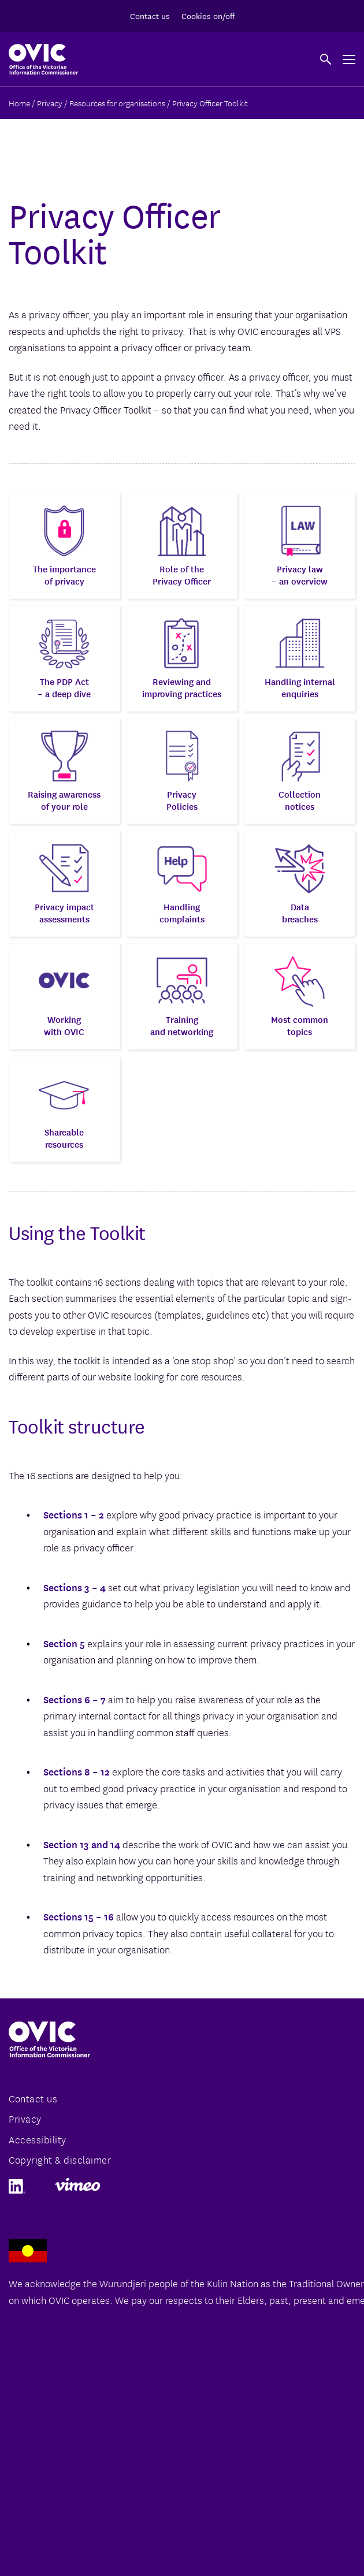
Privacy (25, 2118)
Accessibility (37, 2139)
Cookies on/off (208, 15)
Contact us (150, 15)
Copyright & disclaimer (60, 2159)
